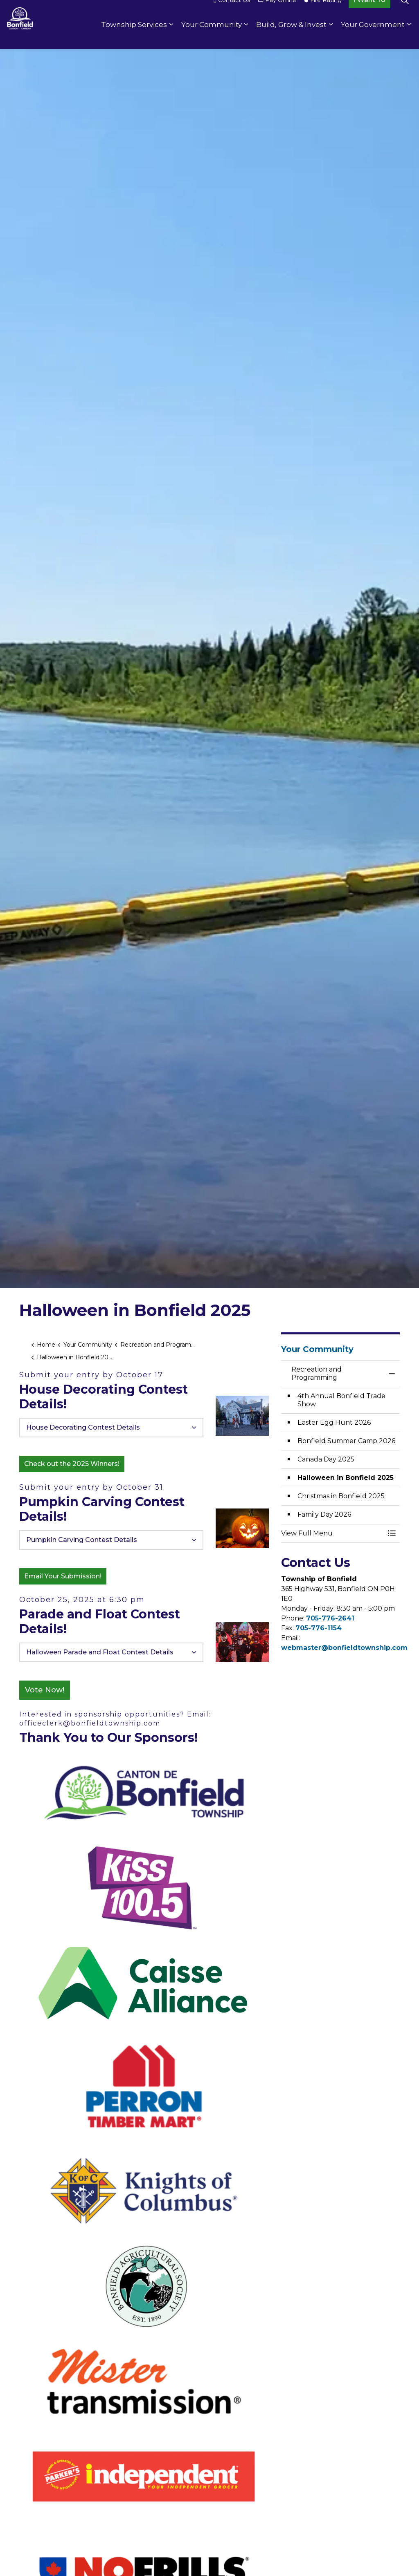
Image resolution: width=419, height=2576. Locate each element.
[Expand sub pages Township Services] (171, 37)
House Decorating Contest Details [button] (83, 1427)
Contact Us (232, 12)
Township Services (134, 37)
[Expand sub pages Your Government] (409, 37)
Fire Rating (323, 12)
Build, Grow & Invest (291, 37)
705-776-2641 (330, 1618)
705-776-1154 (318, 1628)
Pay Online (277, 12)
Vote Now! (44, 1690)
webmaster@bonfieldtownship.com (344, 1648)
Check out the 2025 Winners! (71, 1464)
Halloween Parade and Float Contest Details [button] (99, 1652)
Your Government (373, 37)
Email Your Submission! (62, 1576)
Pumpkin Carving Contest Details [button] (81, 1540)
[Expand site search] (404, 12)
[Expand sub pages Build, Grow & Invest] (331, 37)
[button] (242, 1415)
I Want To (369, 12)
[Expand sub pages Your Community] (246, 37)
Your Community (211, 37)
